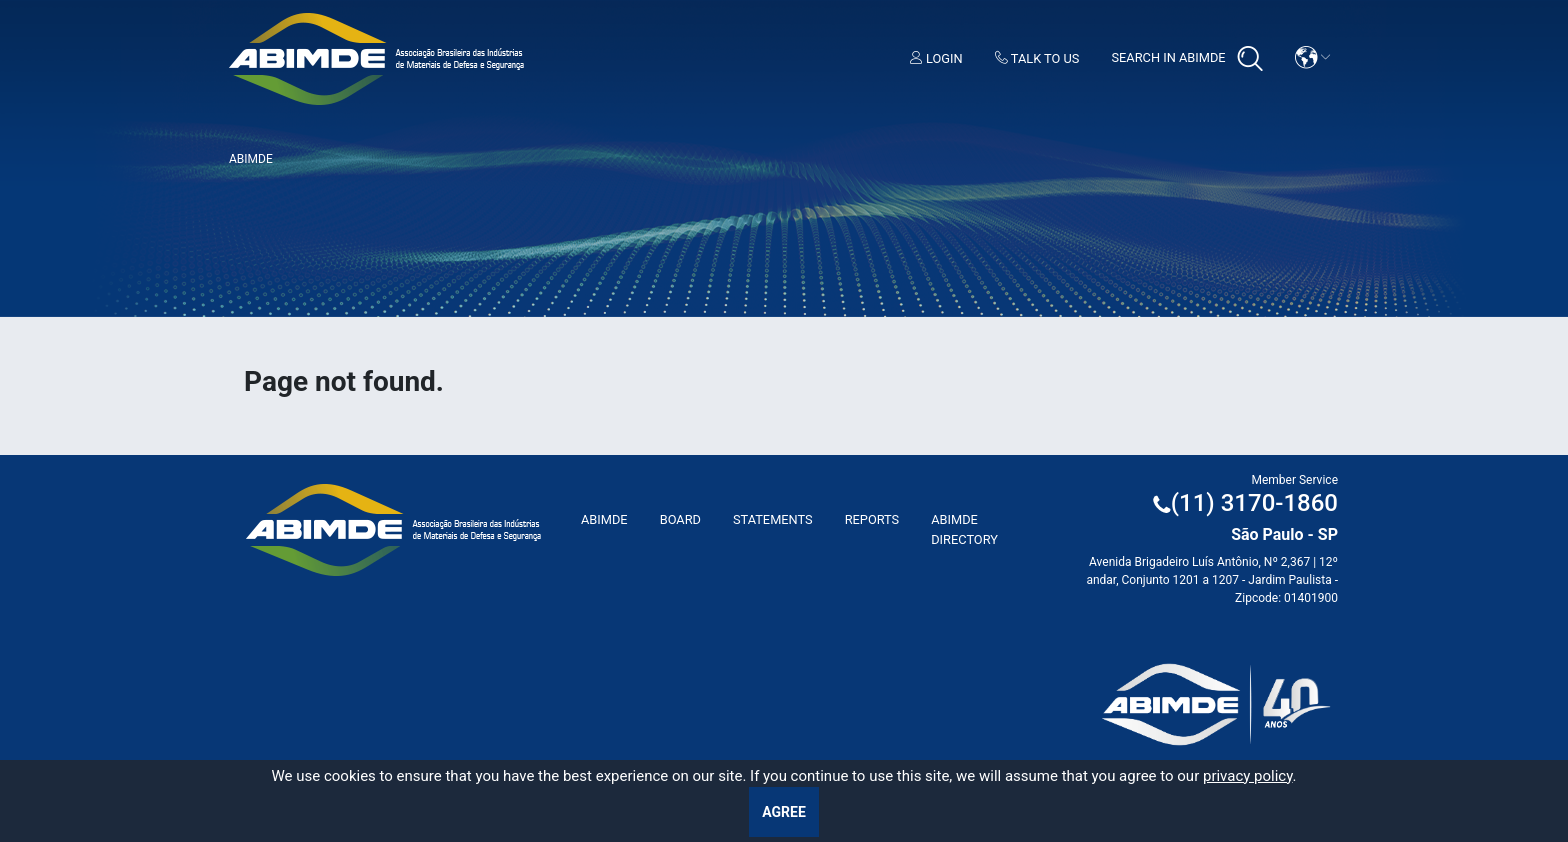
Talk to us (1037, 58)
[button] (1313, 57)
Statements (773, 519)
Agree (784, 812)
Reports (872, 519)
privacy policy (1248, 776)
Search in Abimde (1186, 59)
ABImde (604, 519)
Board (680, 519)
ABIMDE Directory (964, 529)
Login (936, 58)
